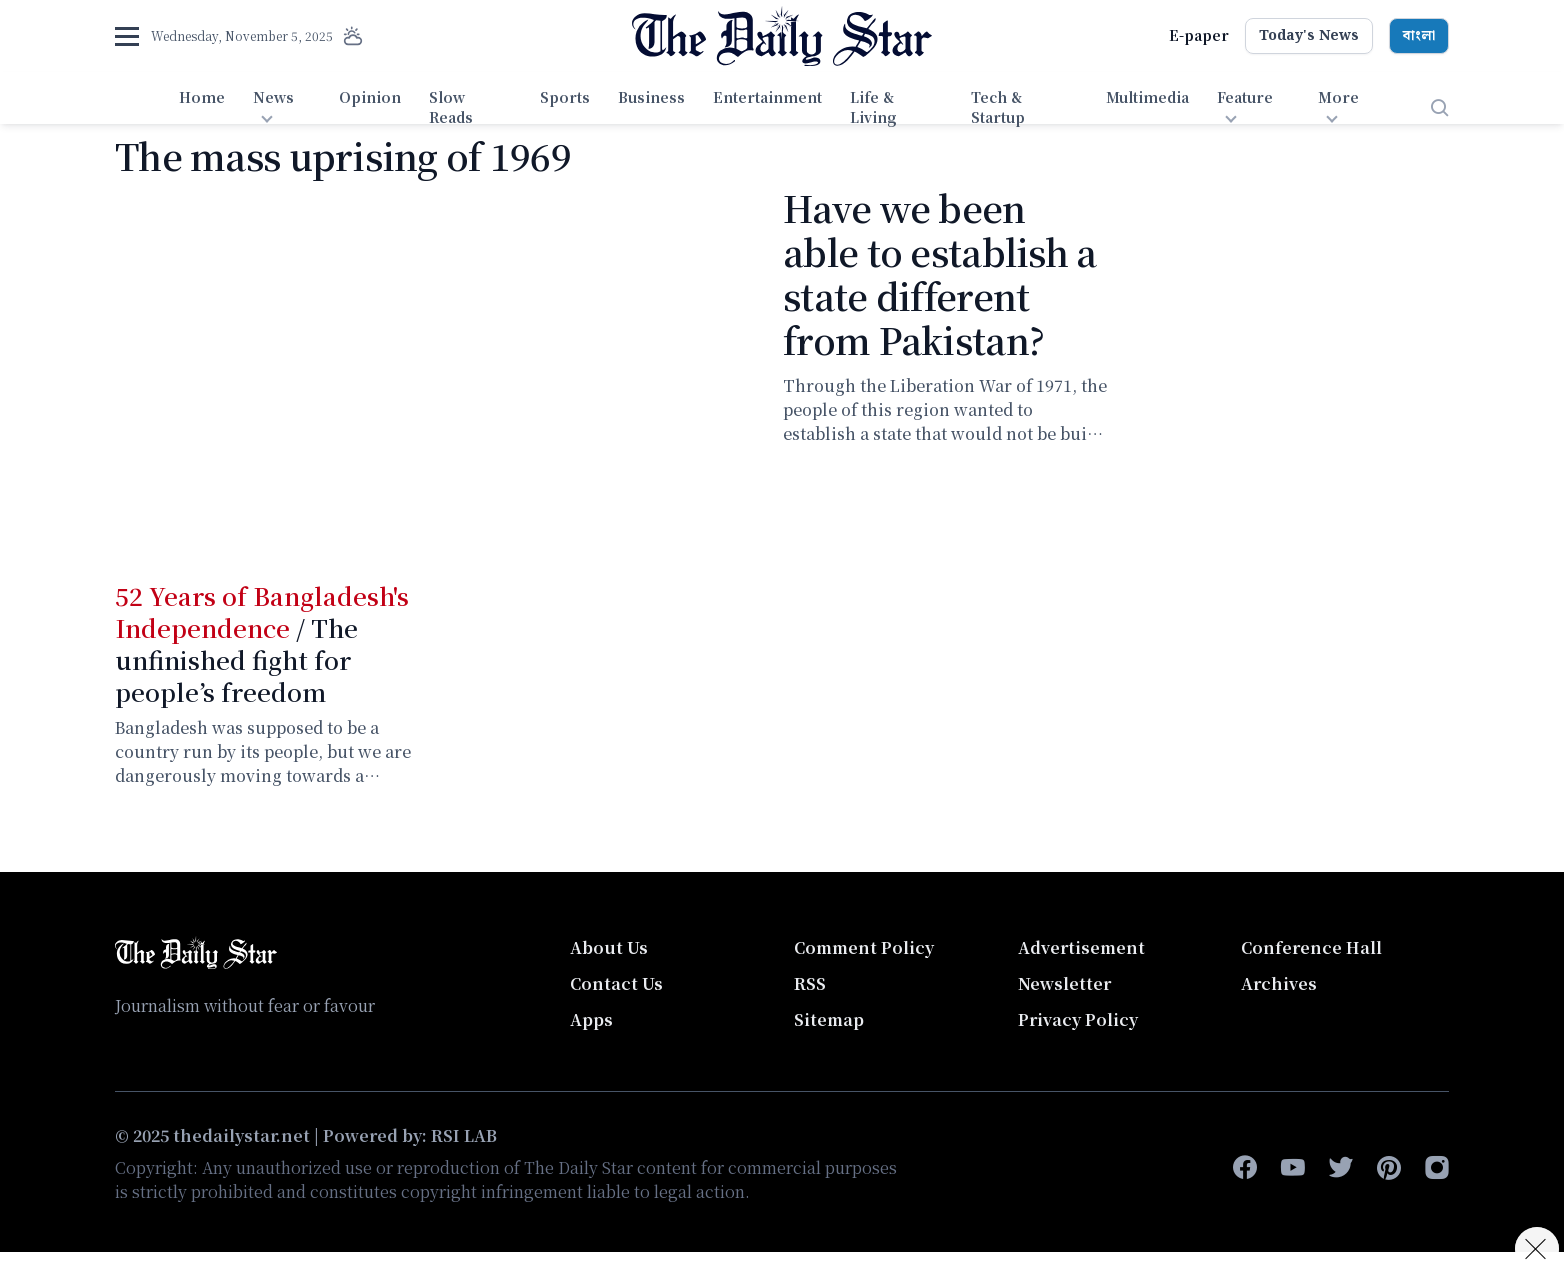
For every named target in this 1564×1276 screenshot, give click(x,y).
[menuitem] (202, 108)
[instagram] (1437, 1168)
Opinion (370, 97)
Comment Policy (864, 947)
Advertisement (1081, 947)
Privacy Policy (1078, 1019)
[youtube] (1293, 1168)
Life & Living (873, 107)
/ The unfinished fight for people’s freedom (262, 643)
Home (202, 97)
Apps (591, 1019)
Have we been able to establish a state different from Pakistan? (939, 273)
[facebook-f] (1245, 1168)
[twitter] (1341, 1168)
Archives (1279, 983)
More (1338, 97)
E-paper (1199, 35)
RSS (810, 983)
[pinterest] (1389, 1168)
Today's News (1309, 36)
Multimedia (1147, 97)
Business (651, 97)
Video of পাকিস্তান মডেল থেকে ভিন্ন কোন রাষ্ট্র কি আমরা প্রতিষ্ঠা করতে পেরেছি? (437, 367)
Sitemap (829, 1019)
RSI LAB (464, 1135)
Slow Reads (451, 107)
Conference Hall (1311, 947)
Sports (565, 97)
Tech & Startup (998, 107)
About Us (609, 947)
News (273, 97)
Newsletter (1064, 983)
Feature (1245, 97)
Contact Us (616, 983)
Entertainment (767, 97)
